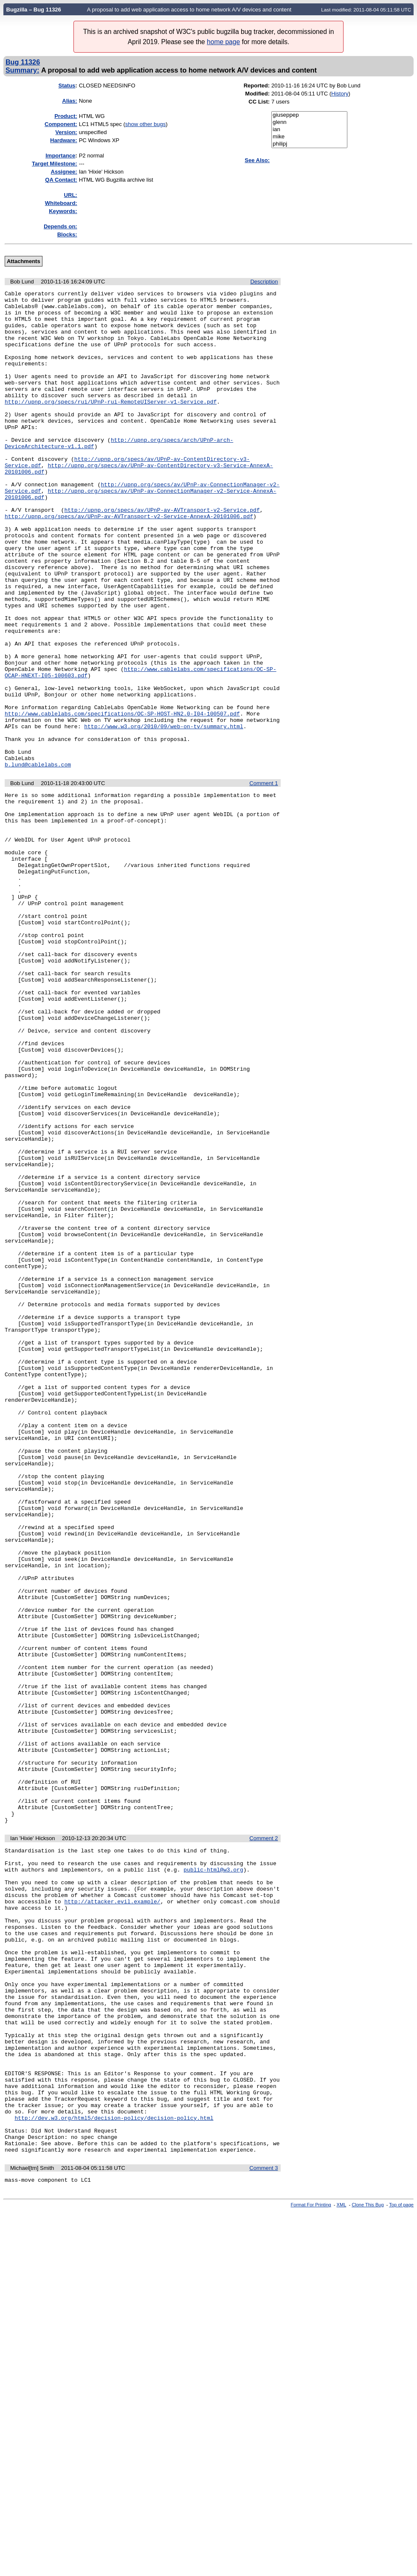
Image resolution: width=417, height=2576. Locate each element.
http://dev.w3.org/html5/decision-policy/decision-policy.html (113, 2474)
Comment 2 (263, 2140)
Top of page (401, 2568)
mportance (60, 155)
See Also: (257, 160)
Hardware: (63, 140)
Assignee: (64, 171)
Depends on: (60, 226)
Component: (61, 124)
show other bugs (145, 124)
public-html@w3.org (213, 2176)
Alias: (69, 101)
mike (309, 136)
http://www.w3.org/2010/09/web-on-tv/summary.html (163, 814)
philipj (309, 144)
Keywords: (63, 211)
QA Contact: (61, 180)
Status (67, 85)
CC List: (259, 101)
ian (309, 129)
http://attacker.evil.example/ (112, 2214)
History (339, 93)
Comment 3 (263, 2531)
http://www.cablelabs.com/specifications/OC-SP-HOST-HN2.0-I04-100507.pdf (122, 799)
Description (264, 281)
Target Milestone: (54, 163)
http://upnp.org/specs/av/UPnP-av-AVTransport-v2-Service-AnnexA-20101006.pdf (129, 562)
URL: (70, 195)
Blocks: (67, 234)
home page (223, 41)
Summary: (22, 70)
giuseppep (309, 115)
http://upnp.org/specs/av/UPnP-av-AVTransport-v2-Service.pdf (161, 554)
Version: (66, 132)
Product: (65, 116)
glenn (309, 122)
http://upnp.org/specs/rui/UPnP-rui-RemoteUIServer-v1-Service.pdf (111, 424)
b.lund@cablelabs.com (38, 860)
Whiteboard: (61, 203)
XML (342, 2568)
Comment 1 (263, 879)
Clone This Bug (367, 2568)
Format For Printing (311, 2568)
